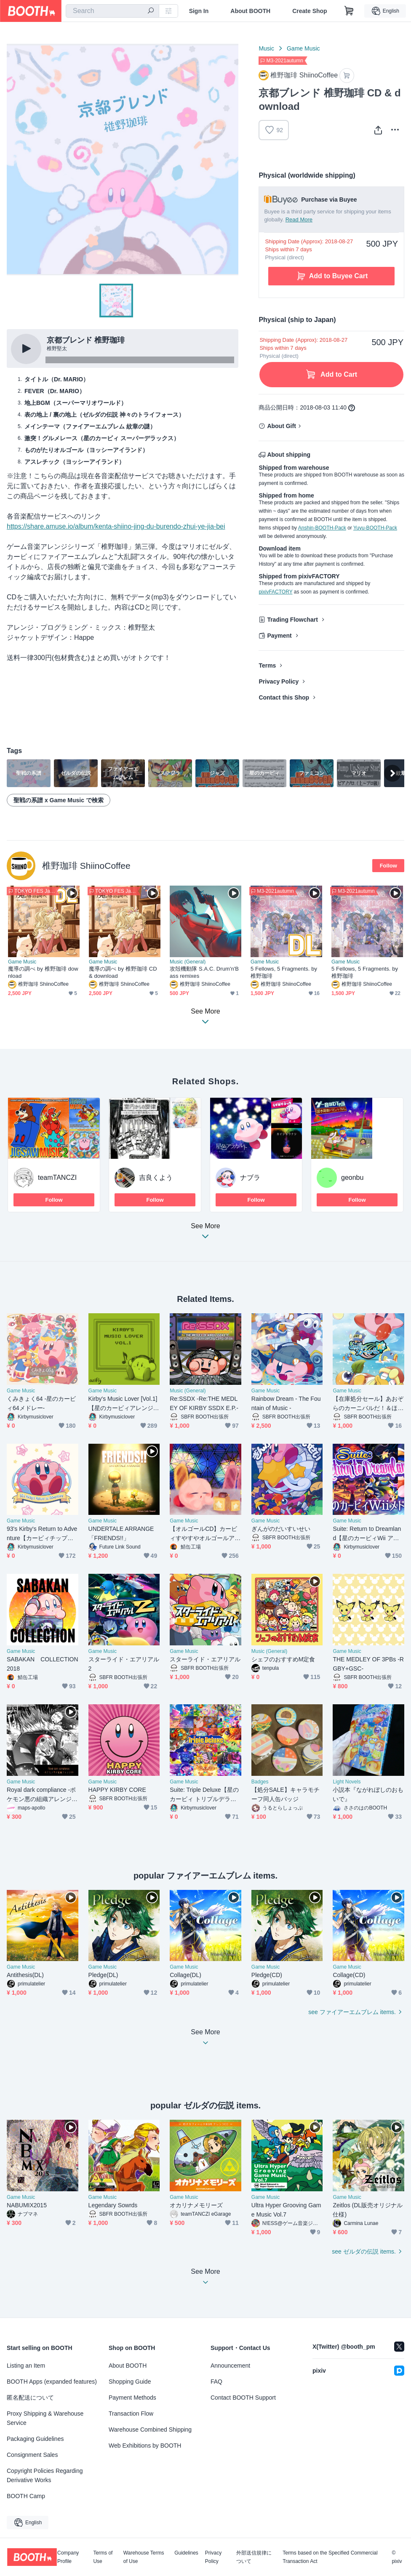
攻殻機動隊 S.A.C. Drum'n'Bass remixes (204, 972)
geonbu (352, 1177)
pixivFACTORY (275, 592)
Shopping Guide (130, 2381)
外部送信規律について (254, 2557)
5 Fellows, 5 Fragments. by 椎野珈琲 (284, 972)
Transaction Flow (131, 2413)
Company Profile (68, 2557)
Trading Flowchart (292, 619)
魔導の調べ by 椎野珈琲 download (43, 972)
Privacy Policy (279, 681)
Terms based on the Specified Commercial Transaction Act (330, 2557)
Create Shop (309, 11)
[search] (151, 11)
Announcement (230, 2365)
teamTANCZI (57, 1177)
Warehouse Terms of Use (143, 2557)
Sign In (199, 11)
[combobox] (112, 11)
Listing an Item (26, 2365)
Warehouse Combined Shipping (150, 2429)
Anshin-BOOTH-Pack (322, 528)
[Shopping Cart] (349, 11)
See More (205, 1233)
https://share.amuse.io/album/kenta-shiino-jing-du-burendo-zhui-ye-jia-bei (116, 526)
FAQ (216, 2381)
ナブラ (250, 1177)
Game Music (303, 48)
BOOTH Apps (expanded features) (52, 2381)
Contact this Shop (284, 697)
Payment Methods (132, 2397)
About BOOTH (250, 11)
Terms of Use (102, 2557)
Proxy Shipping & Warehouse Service (45, 2418)
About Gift (281, 426)
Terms (267, 665)
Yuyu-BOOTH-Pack (375, 528)
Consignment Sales (32, 2454)
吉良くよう (156, 1177)
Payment (279, 635)
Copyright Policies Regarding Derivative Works (45, 2475)
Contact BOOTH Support (243, 2397)
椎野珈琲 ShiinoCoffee (86, 865)
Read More (299, 219)
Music (266, 48)
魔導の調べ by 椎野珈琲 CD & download (123, 972)
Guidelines (186, 2553)
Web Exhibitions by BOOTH (145, 2445)
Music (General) (188, 961)
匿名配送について (30, 2397)
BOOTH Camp (26, 2496)
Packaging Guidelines (35, 2438)
